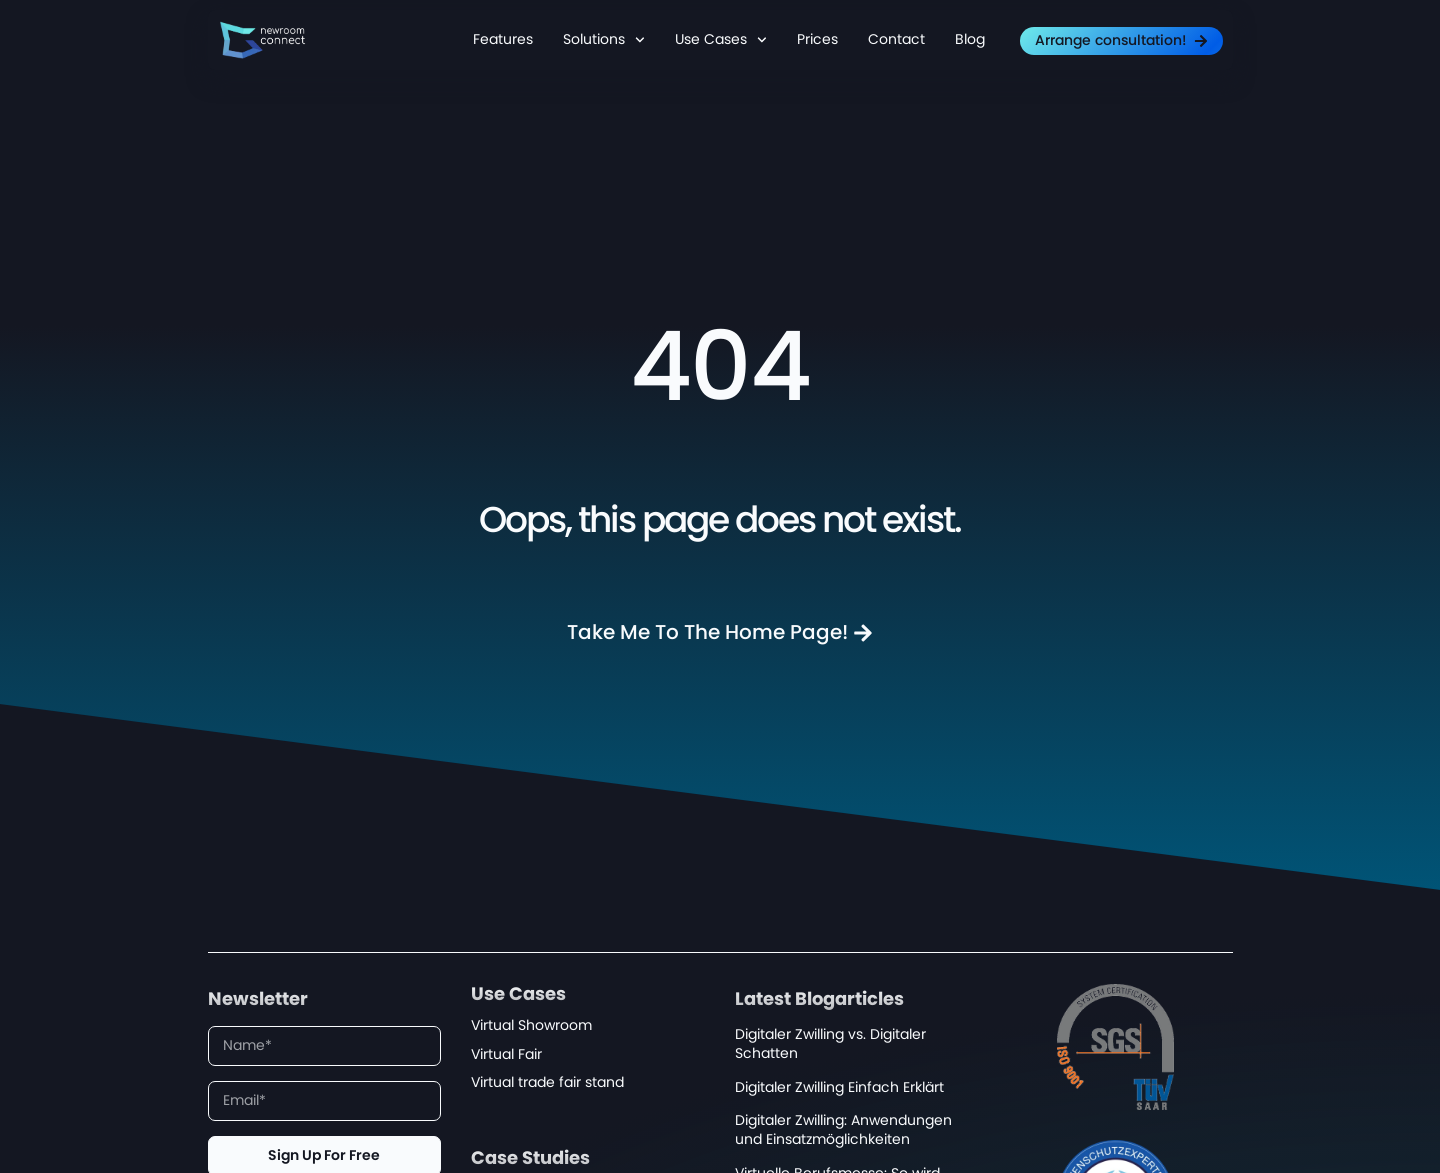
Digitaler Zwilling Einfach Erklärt (839, 1087)
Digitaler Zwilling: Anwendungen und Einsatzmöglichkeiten (843, 1130)
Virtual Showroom (531, 1025)
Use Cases (721, 40)
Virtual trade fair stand (547, 1082)
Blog (970, 40)
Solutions (604, 40)
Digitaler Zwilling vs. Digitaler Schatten (830, 1044)
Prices (817, 40)
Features (503, 40)
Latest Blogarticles (819, 1000)
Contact (896, 40)
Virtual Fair (506, 1054)
